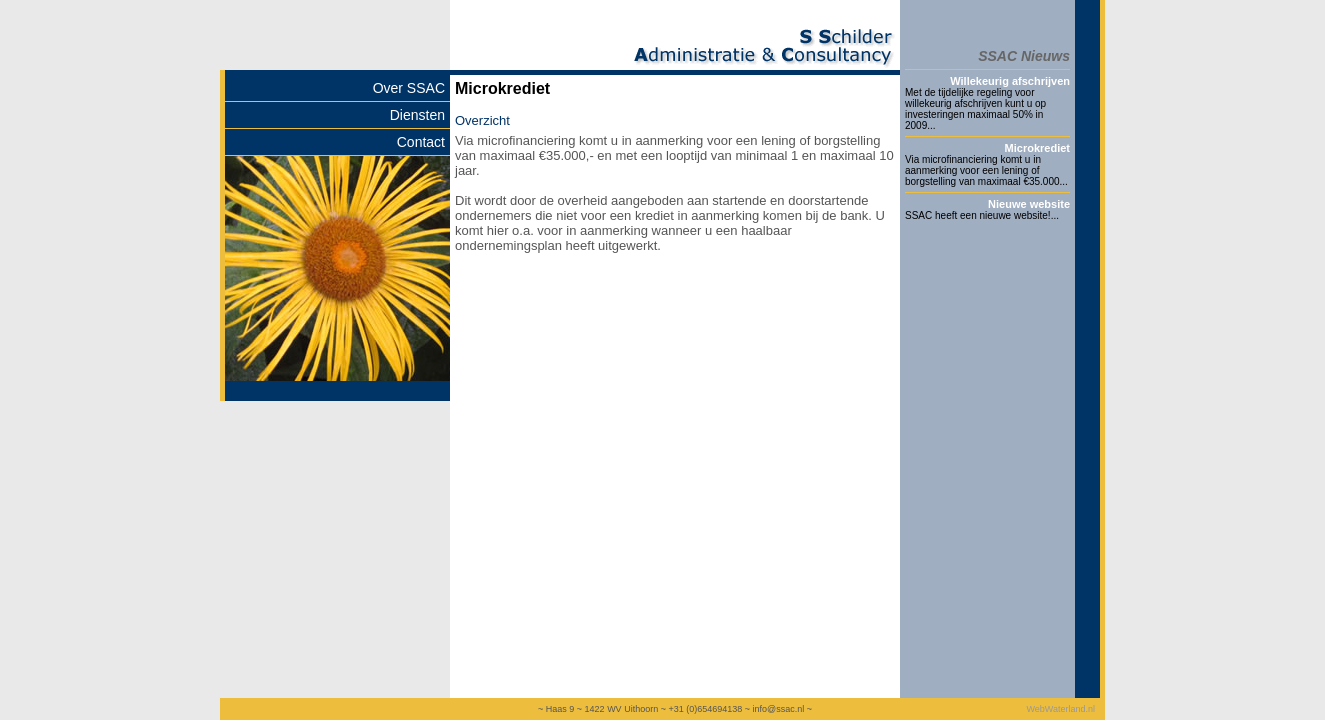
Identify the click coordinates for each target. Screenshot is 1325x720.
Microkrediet (1037, 148)
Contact (421, 142)
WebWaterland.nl (1060, 709)
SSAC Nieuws (1024, 56)
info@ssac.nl (778, 709)
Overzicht (482, 120)
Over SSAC (409, 88)
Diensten (417, 115)
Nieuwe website (1029, 204)
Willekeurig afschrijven (1010, 81)
